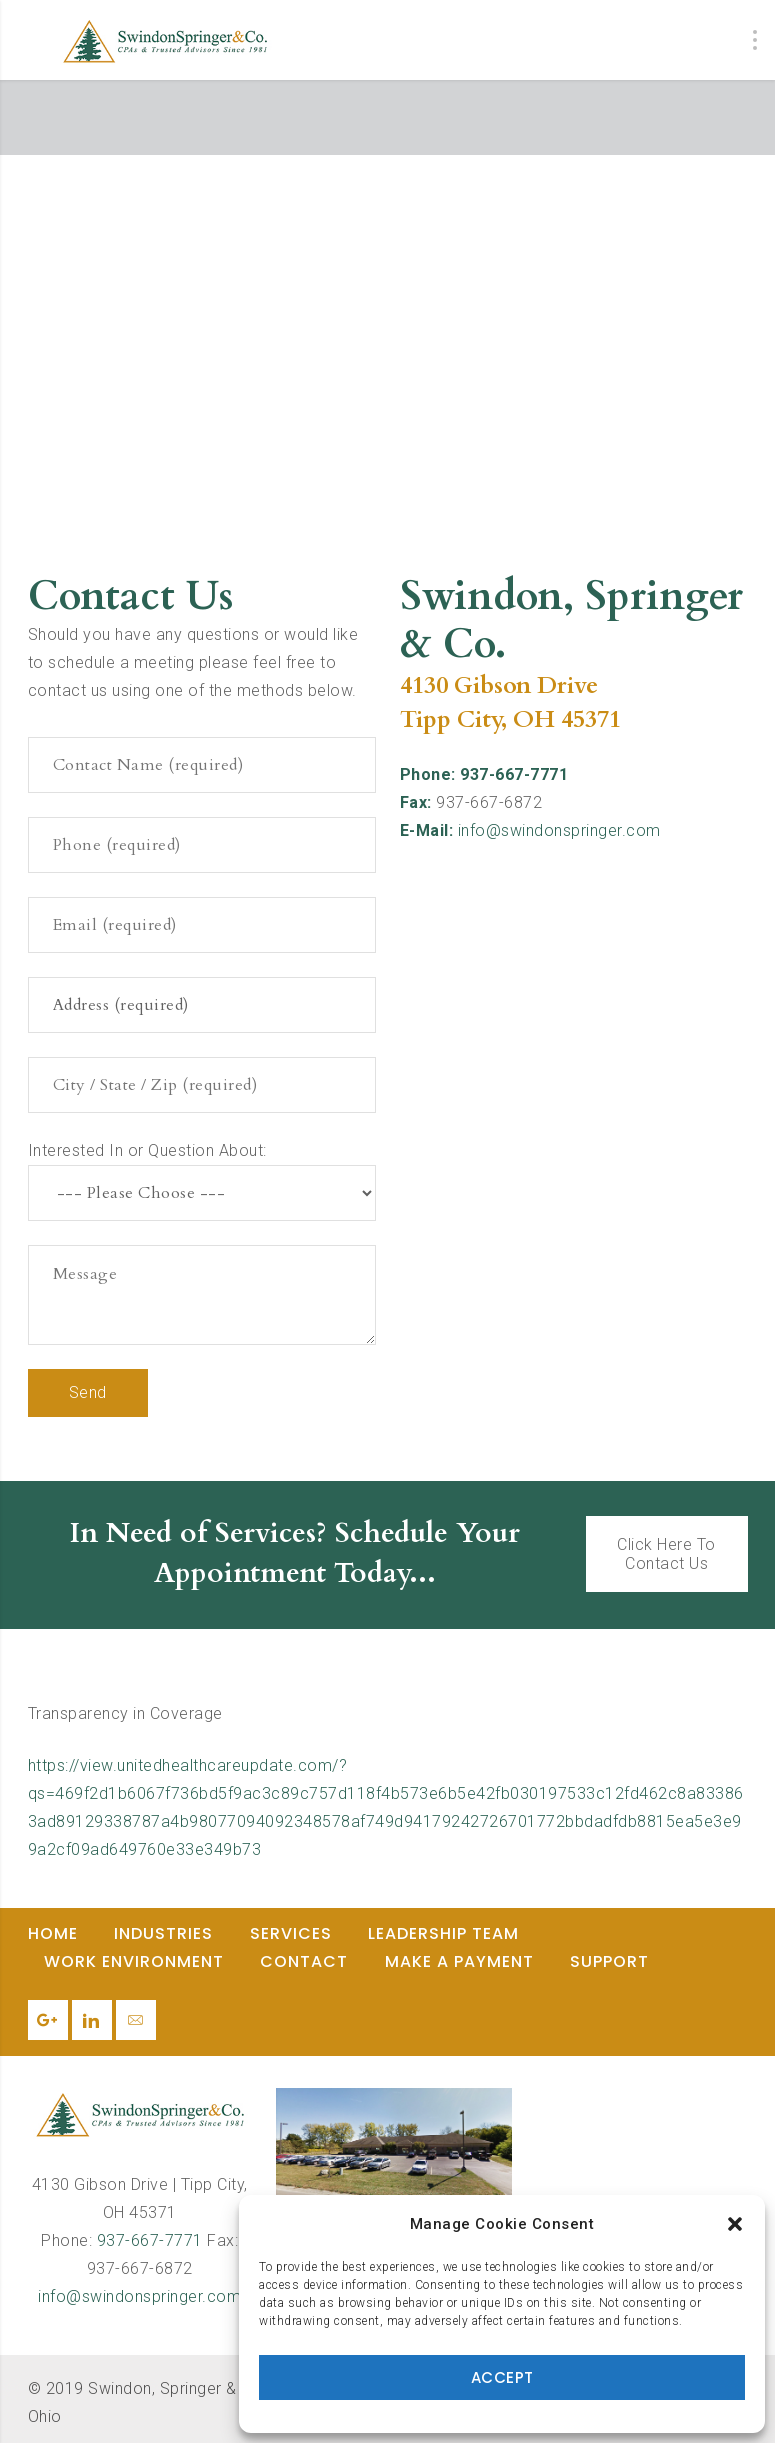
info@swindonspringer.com (559, 830)
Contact (304, 1961)
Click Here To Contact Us (666, 1554)
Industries (163, 1933)
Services (291, 1933)
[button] (735, 2224)
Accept (502, 2377)
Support (609, 1961)
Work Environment (134, 1961)
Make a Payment (459, 1961)
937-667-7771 (150, 2240)
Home (53, 1933)
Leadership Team (443, 1933)
